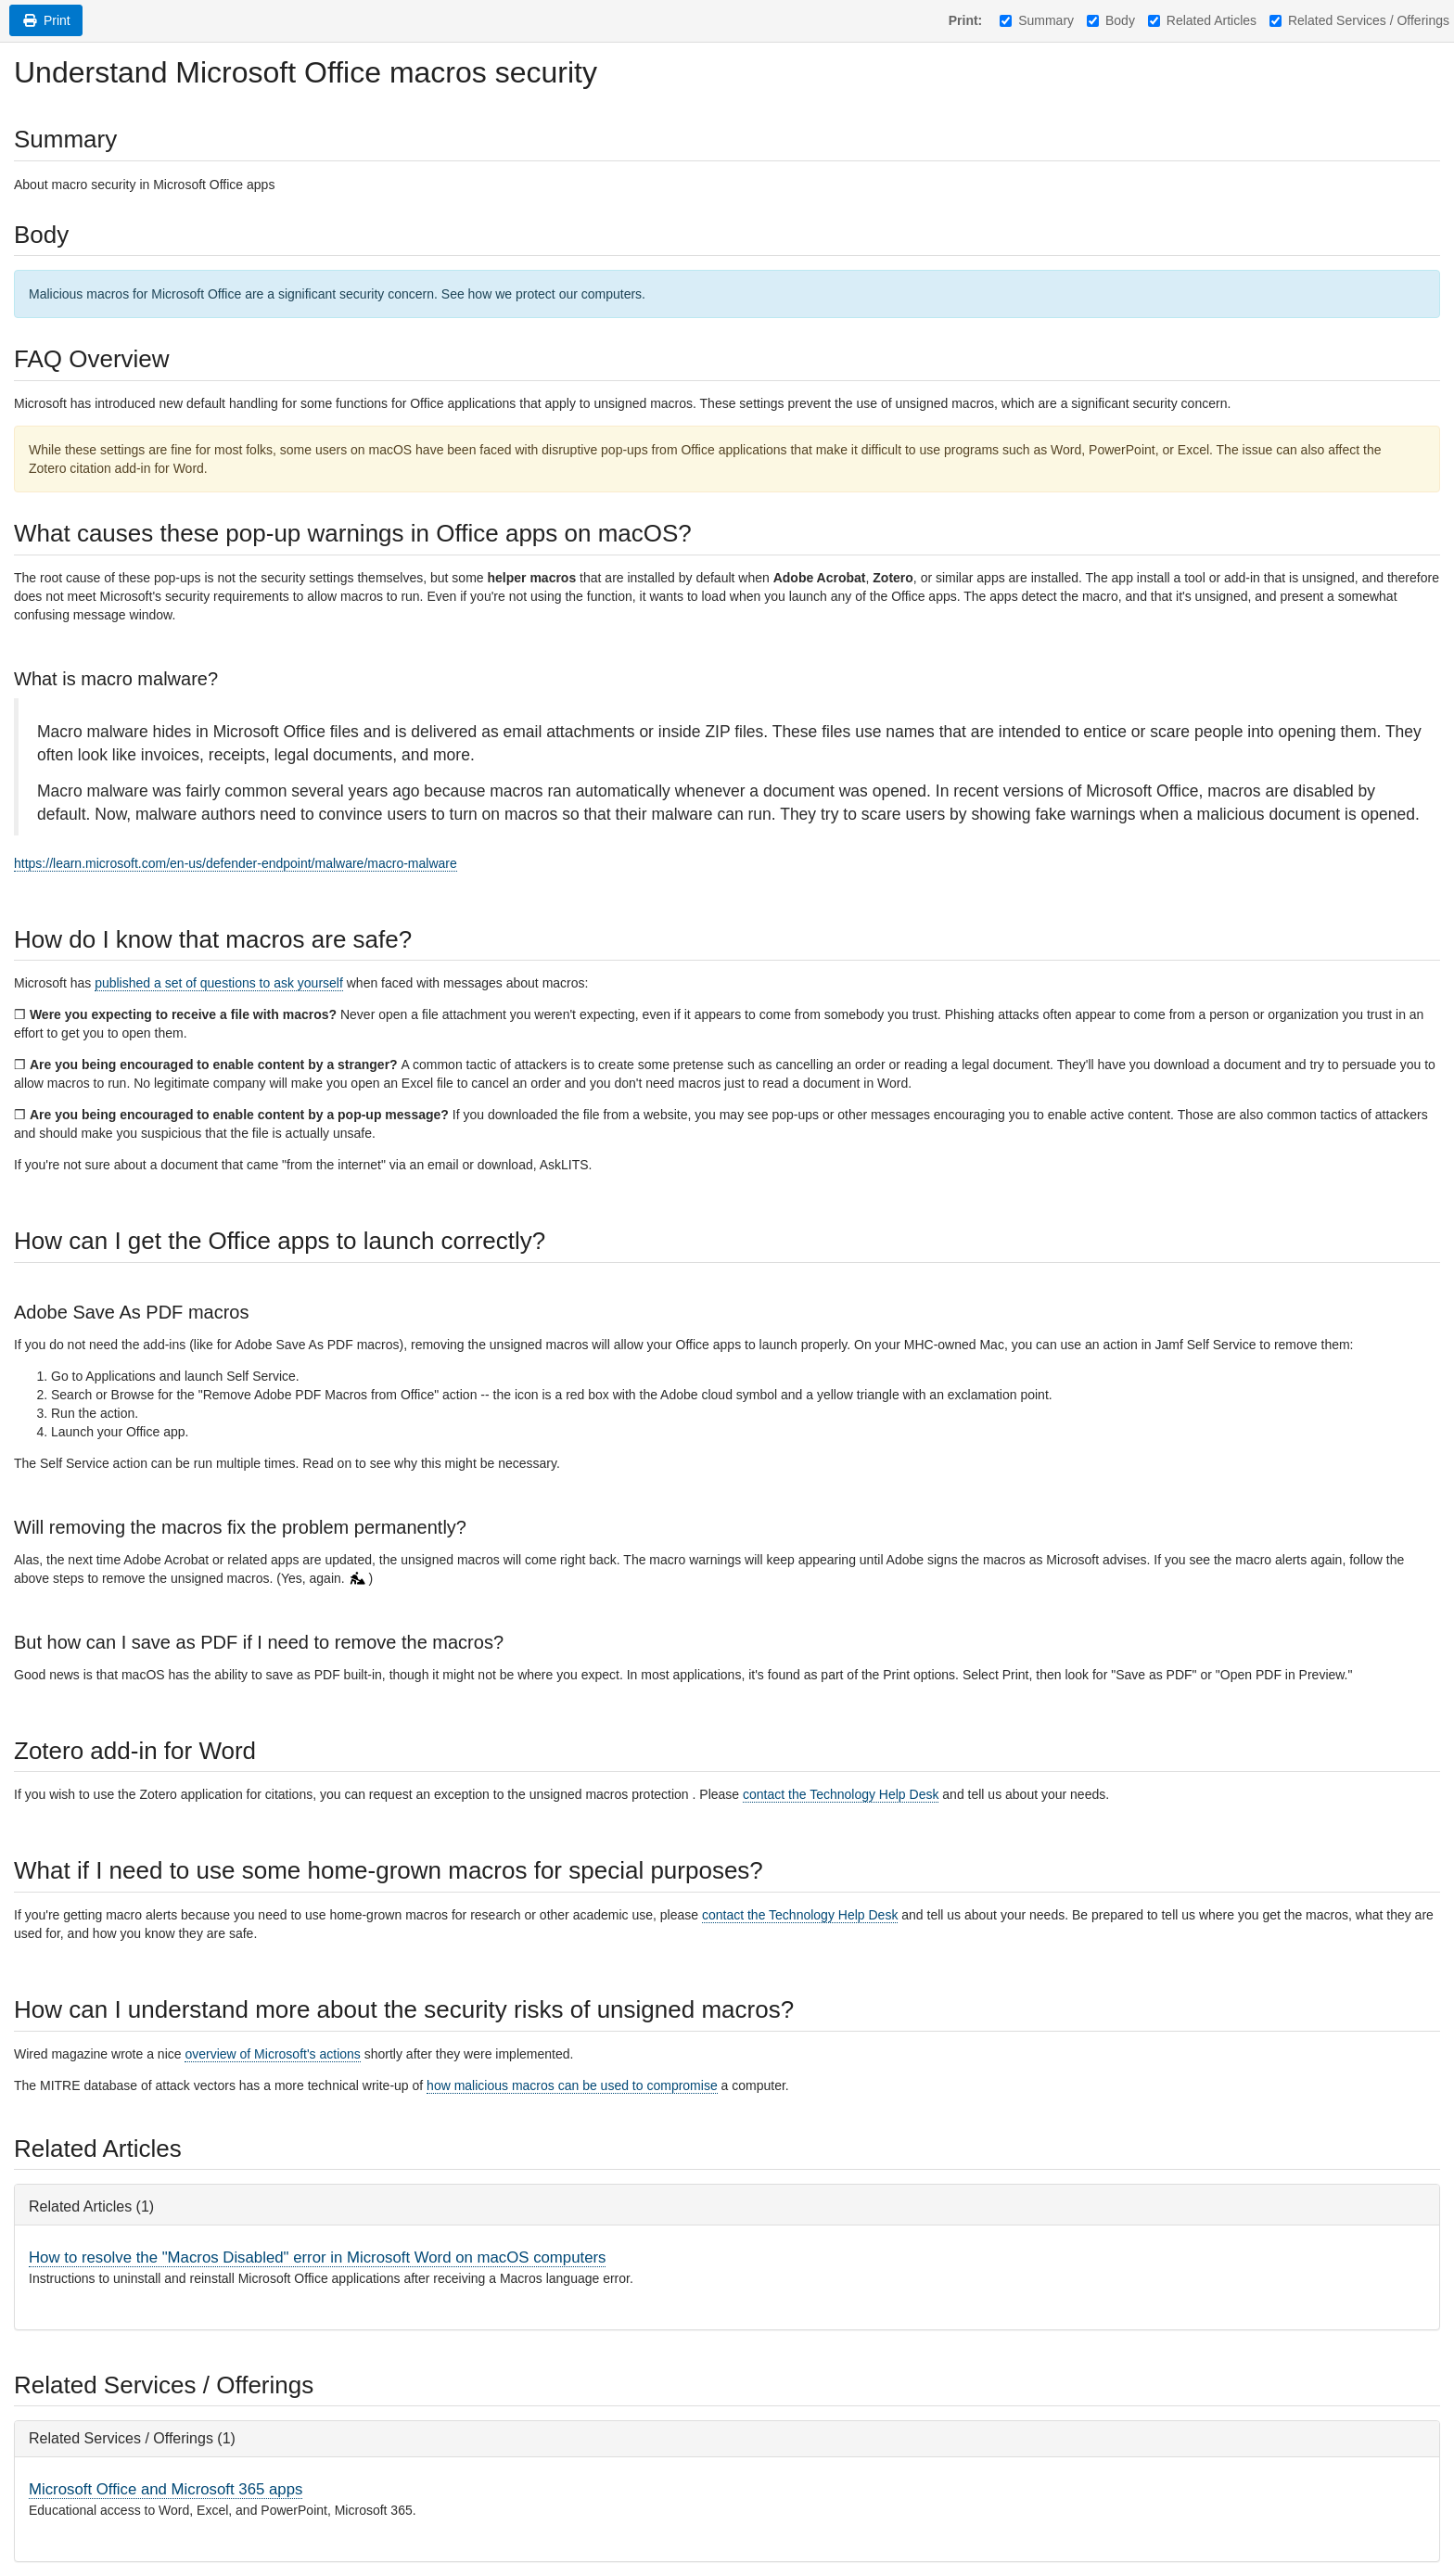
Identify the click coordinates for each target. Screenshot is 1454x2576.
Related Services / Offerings (1359, 20)
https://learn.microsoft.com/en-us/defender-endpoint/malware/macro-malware (235, 863)
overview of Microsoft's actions (272, 2054)
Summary (1037, 20)
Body (1111, 20)
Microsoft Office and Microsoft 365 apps (165, 2489)
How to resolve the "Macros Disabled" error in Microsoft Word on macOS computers (317, 2257)
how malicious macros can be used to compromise (572, 2085)
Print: (966, 20)
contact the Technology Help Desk (840, 1794)
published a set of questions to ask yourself (219, 983)
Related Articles (1202, 20)
